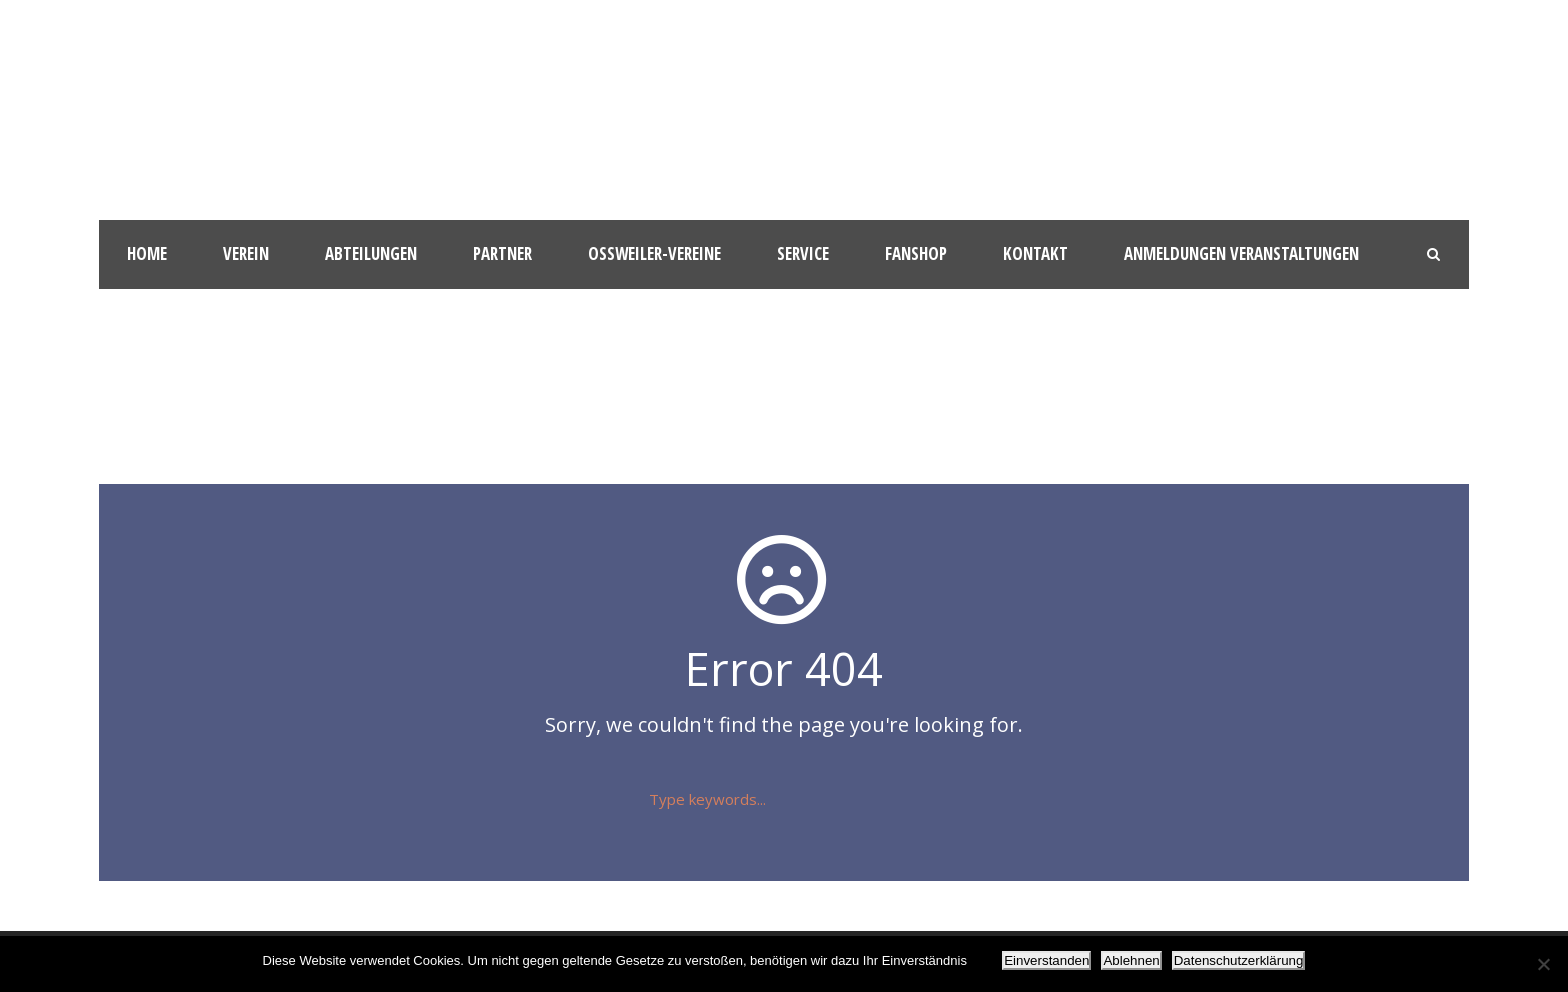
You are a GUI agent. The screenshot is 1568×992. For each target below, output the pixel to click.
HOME (147, 253)
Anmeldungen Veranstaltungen (1241, 253)
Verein (246, 253)
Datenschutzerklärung (1239, 960)
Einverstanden (1046, 960)
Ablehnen (1131, 960)
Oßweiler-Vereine (654, 253)
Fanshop (916, 253)
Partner (502, 253)
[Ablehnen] (1543, 964)
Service (803, 253)
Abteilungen (371, 253)
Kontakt (1035, 253)
